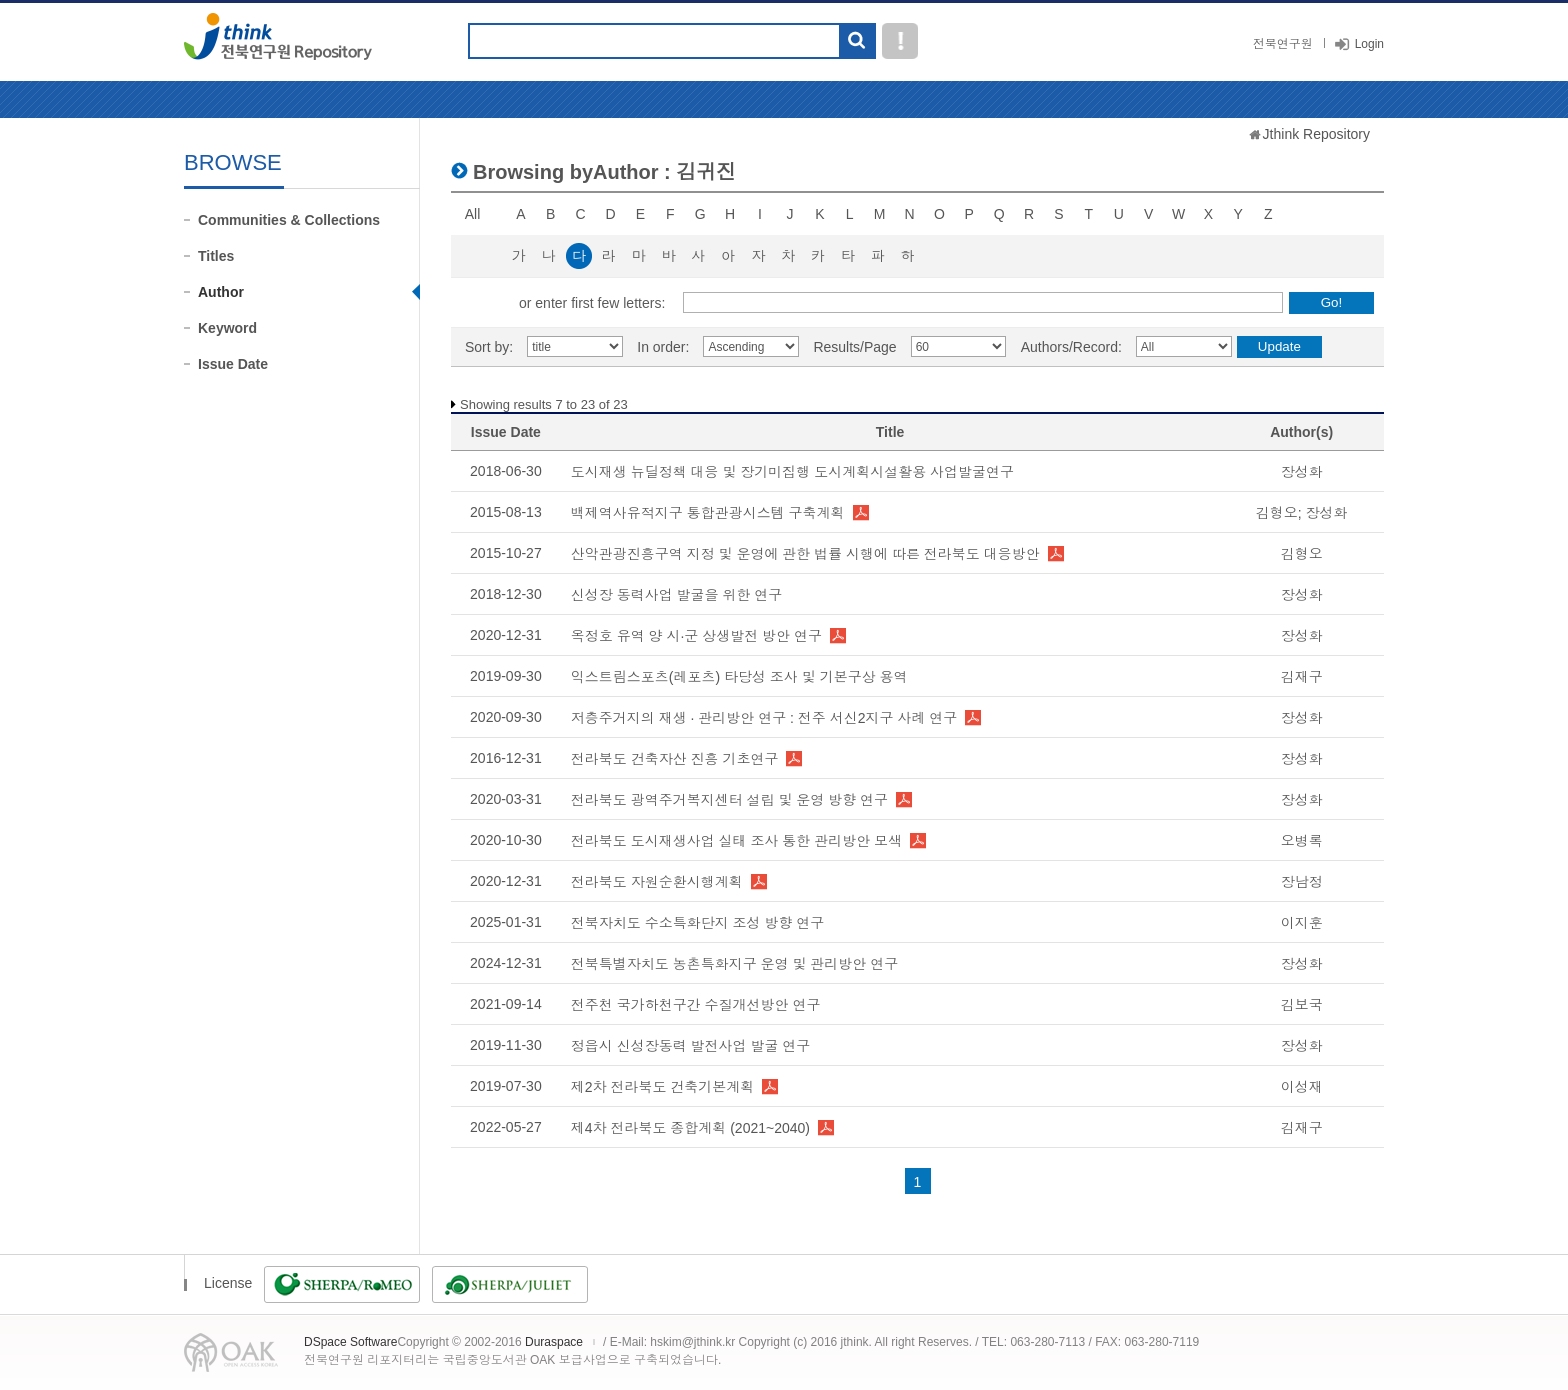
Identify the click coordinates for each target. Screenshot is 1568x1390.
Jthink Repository (1316, 134)
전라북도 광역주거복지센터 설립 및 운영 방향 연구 (729, 800)
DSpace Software (350, 1342)
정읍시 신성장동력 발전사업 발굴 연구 (691, 1046)
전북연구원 (1283, 44)
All (473, 214)
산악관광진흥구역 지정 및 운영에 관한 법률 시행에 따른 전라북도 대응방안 (805, 554)
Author (221, 292)
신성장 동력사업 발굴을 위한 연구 (677, 595)
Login (1369, 44)
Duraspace (554, 1342)
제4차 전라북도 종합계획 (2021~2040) (690, 1128)
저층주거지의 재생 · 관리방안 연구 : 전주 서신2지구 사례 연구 (764, 718)
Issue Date (233, 364)
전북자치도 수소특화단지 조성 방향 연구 (698, 923)
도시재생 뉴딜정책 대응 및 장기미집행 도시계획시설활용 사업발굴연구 (792, 472)
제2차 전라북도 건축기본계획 (663, 1087)
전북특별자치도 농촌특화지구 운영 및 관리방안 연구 (734, 964)
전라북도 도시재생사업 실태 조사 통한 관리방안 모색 (736, 841)
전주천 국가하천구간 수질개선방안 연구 (696, 1005)
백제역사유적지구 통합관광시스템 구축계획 (708, 513)
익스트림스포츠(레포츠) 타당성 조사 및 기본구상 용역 (739, 677)
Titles (216, 256)
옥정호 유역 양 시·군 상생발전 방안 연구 (696, 636)
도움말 (900, 41)
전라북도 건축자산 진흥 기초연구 (675, 759)
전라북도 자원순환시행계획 (657, 882)
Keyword (227, 328)
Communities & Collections (289, 220)
